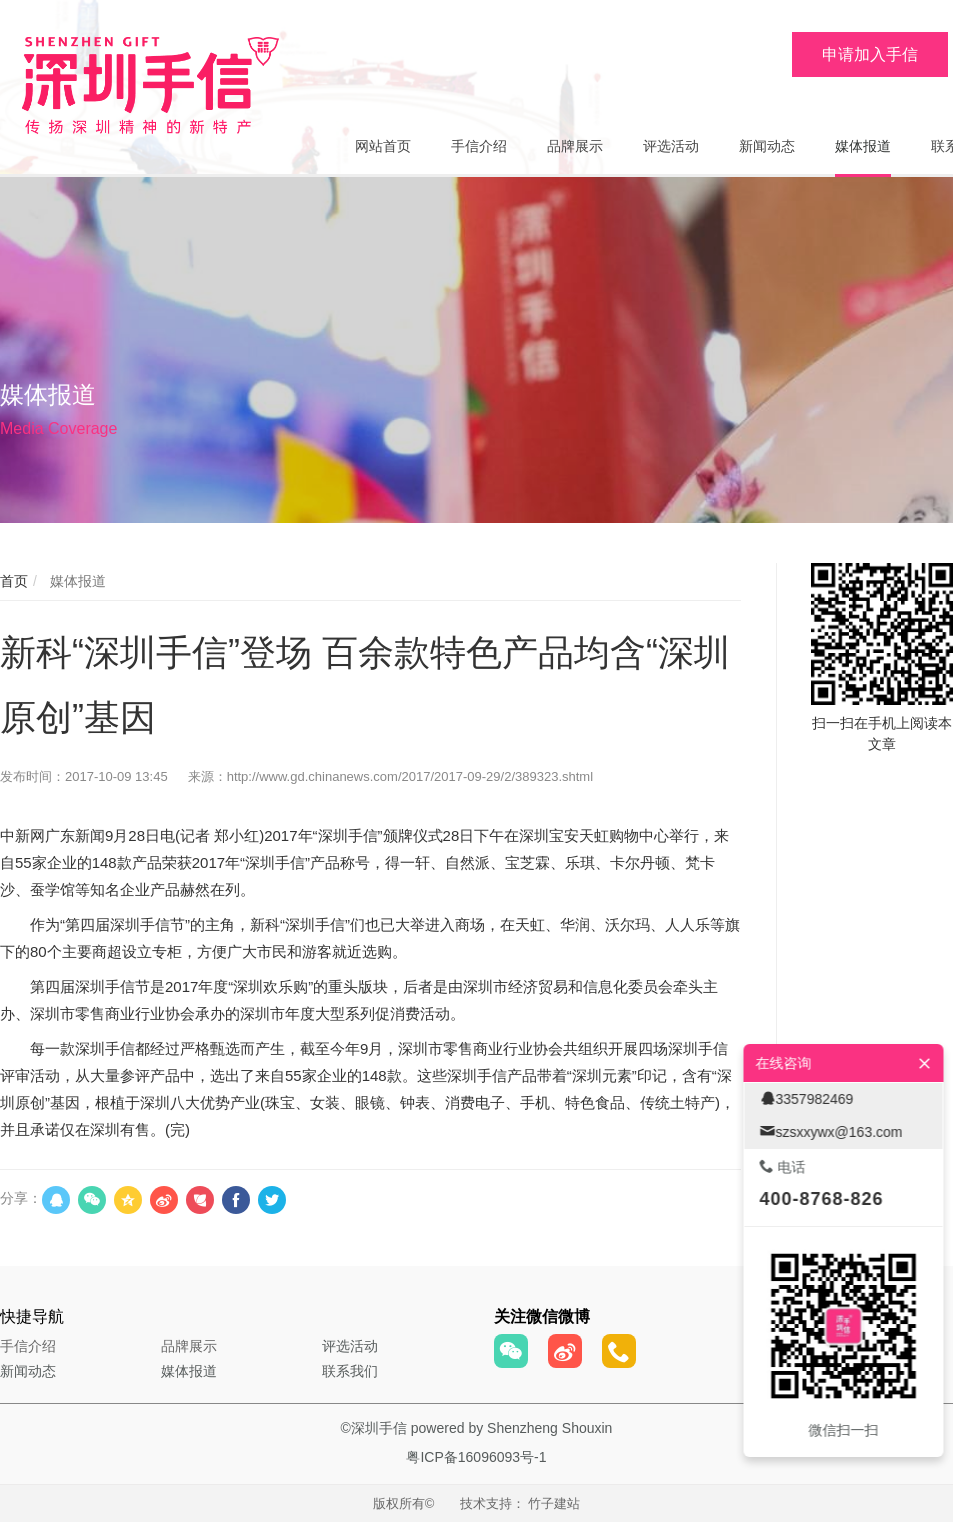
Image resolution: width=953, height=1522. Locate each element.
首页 (14, 581)
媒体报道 (76, 581)
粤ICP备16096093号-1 (476, 1457)
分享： (21, 1198)
